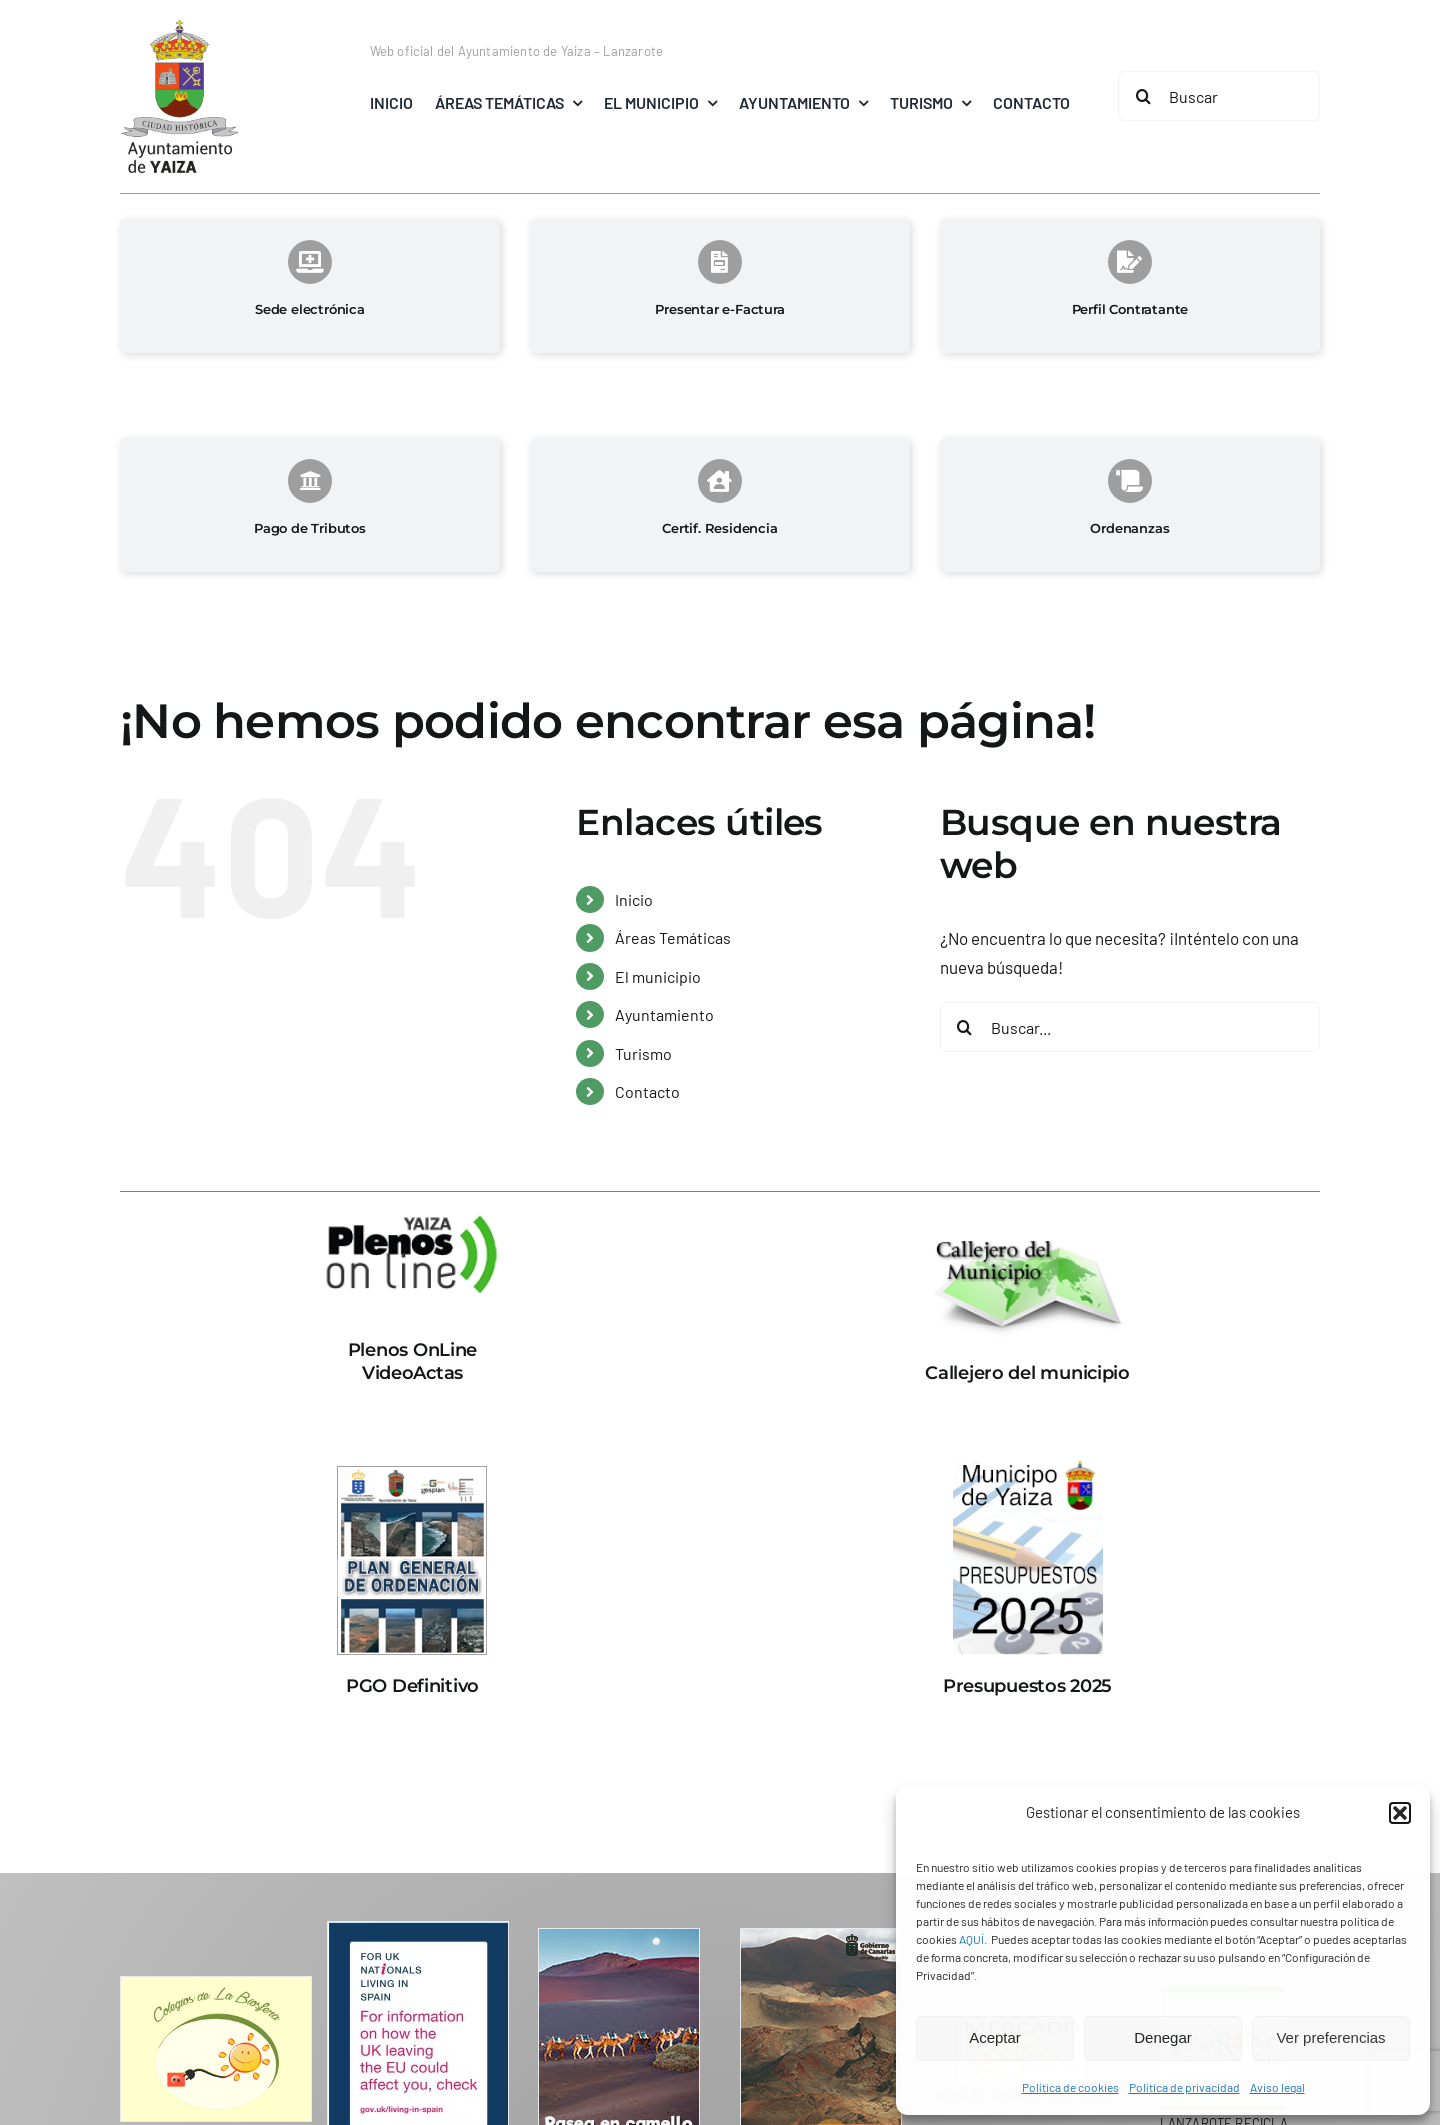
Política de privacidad (1184, 2087)
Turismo (643, 1053)
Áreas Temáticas (673, 937)
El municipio (658, 976)
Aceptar (995, 2037)
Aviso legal (1277, 2087)
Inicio (634, 899)
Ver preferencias (1330, 2037)
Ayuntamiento (664, 1014)
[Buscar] (1219, 96)
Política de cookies (1070, 2087)
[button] (1400, 1813)
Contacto (647, 1091)
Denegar (1163, 2037)
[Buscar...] (1130, 1027)
